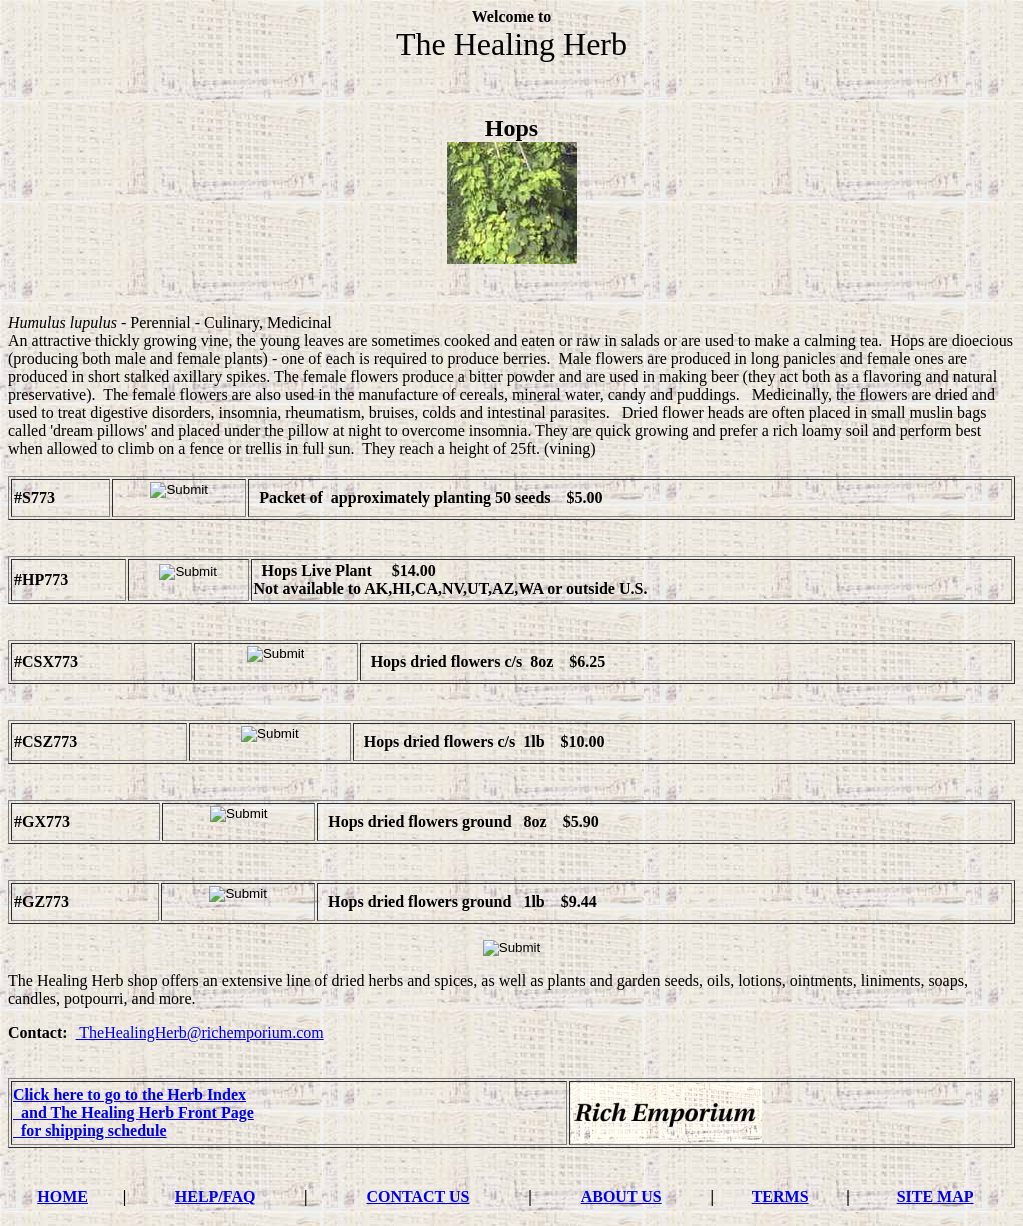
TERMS (780, 1196)
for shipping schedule (90, 1130)
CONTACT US (417, 1196)
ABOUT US (621, 1196)
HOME (62, 1196)
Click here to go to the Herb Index (129, 1094)
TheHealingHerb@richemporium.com (200, 1032)
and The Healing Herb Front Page (133, 1112)
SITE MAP (935, 1196)
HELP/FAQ (215, 1196)
